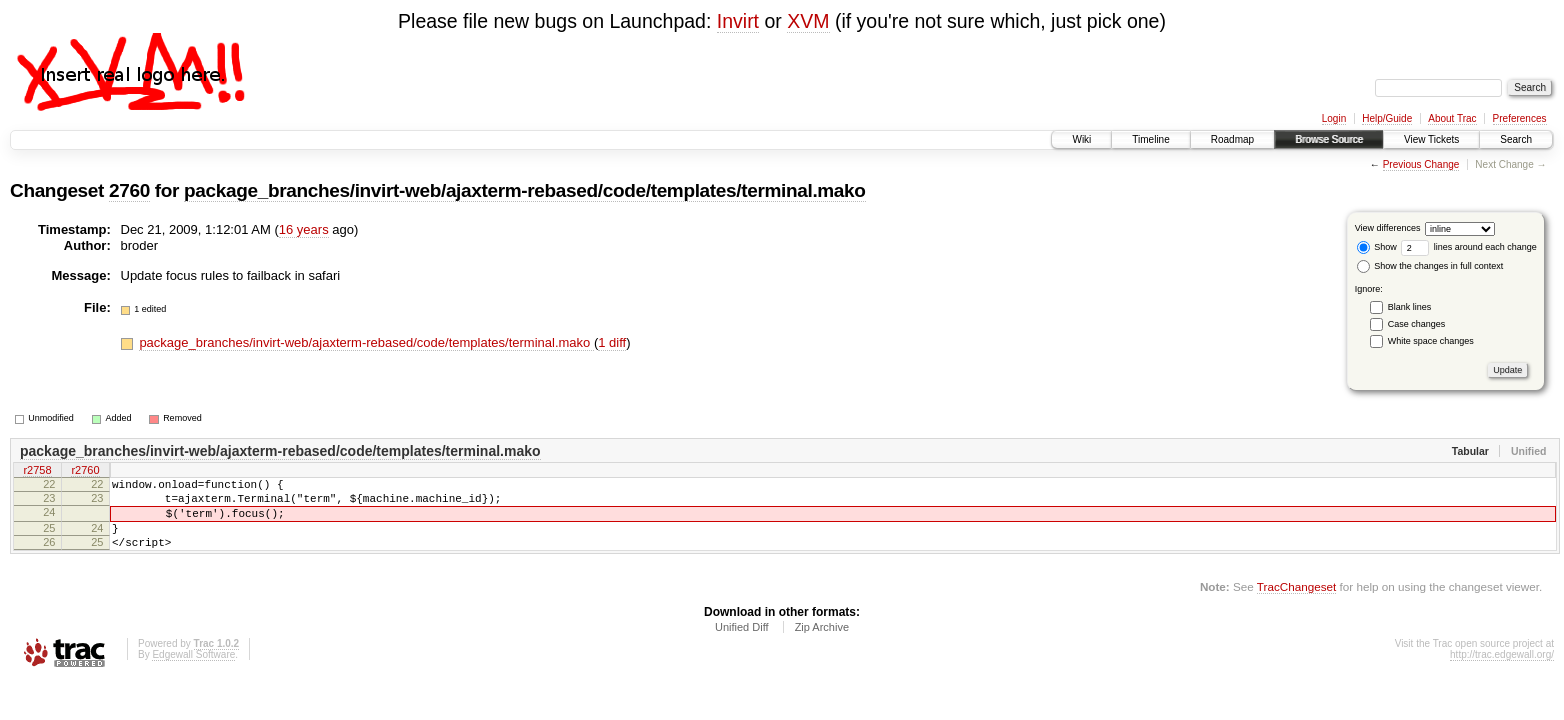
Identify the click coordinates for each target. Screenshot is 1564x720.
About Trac (1452, 118)
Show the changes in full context (1430, 266)
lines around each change (1469, 247)
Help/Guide (1387, 118)
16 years (304, 229)
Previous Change (1421, 164)
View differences (1388, 228)
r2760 (85, 472)
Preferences (1520, 118)
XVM (808, 21)
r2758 (37, 472)
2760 (129, 190)
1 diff (612, 342)
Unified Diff (742, 645)
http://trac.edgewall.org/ (1502, 672)
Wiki (1081, 139)
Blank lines (1410, 307)
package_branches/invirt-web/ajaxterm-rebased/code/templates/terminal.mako (525, 190)
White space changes (1431, 341)
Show (1377, 247)
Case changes (1417, 324)
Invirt (738, 21)
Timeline (1150, 139)
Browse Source (1329, 139)
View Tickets (1431, 139)
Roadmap (1232, 139)
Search (1516, 139)
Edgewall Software (193, 672)
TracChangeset (1296, 604)
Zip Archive (822, 645)
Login (1334, 118)
